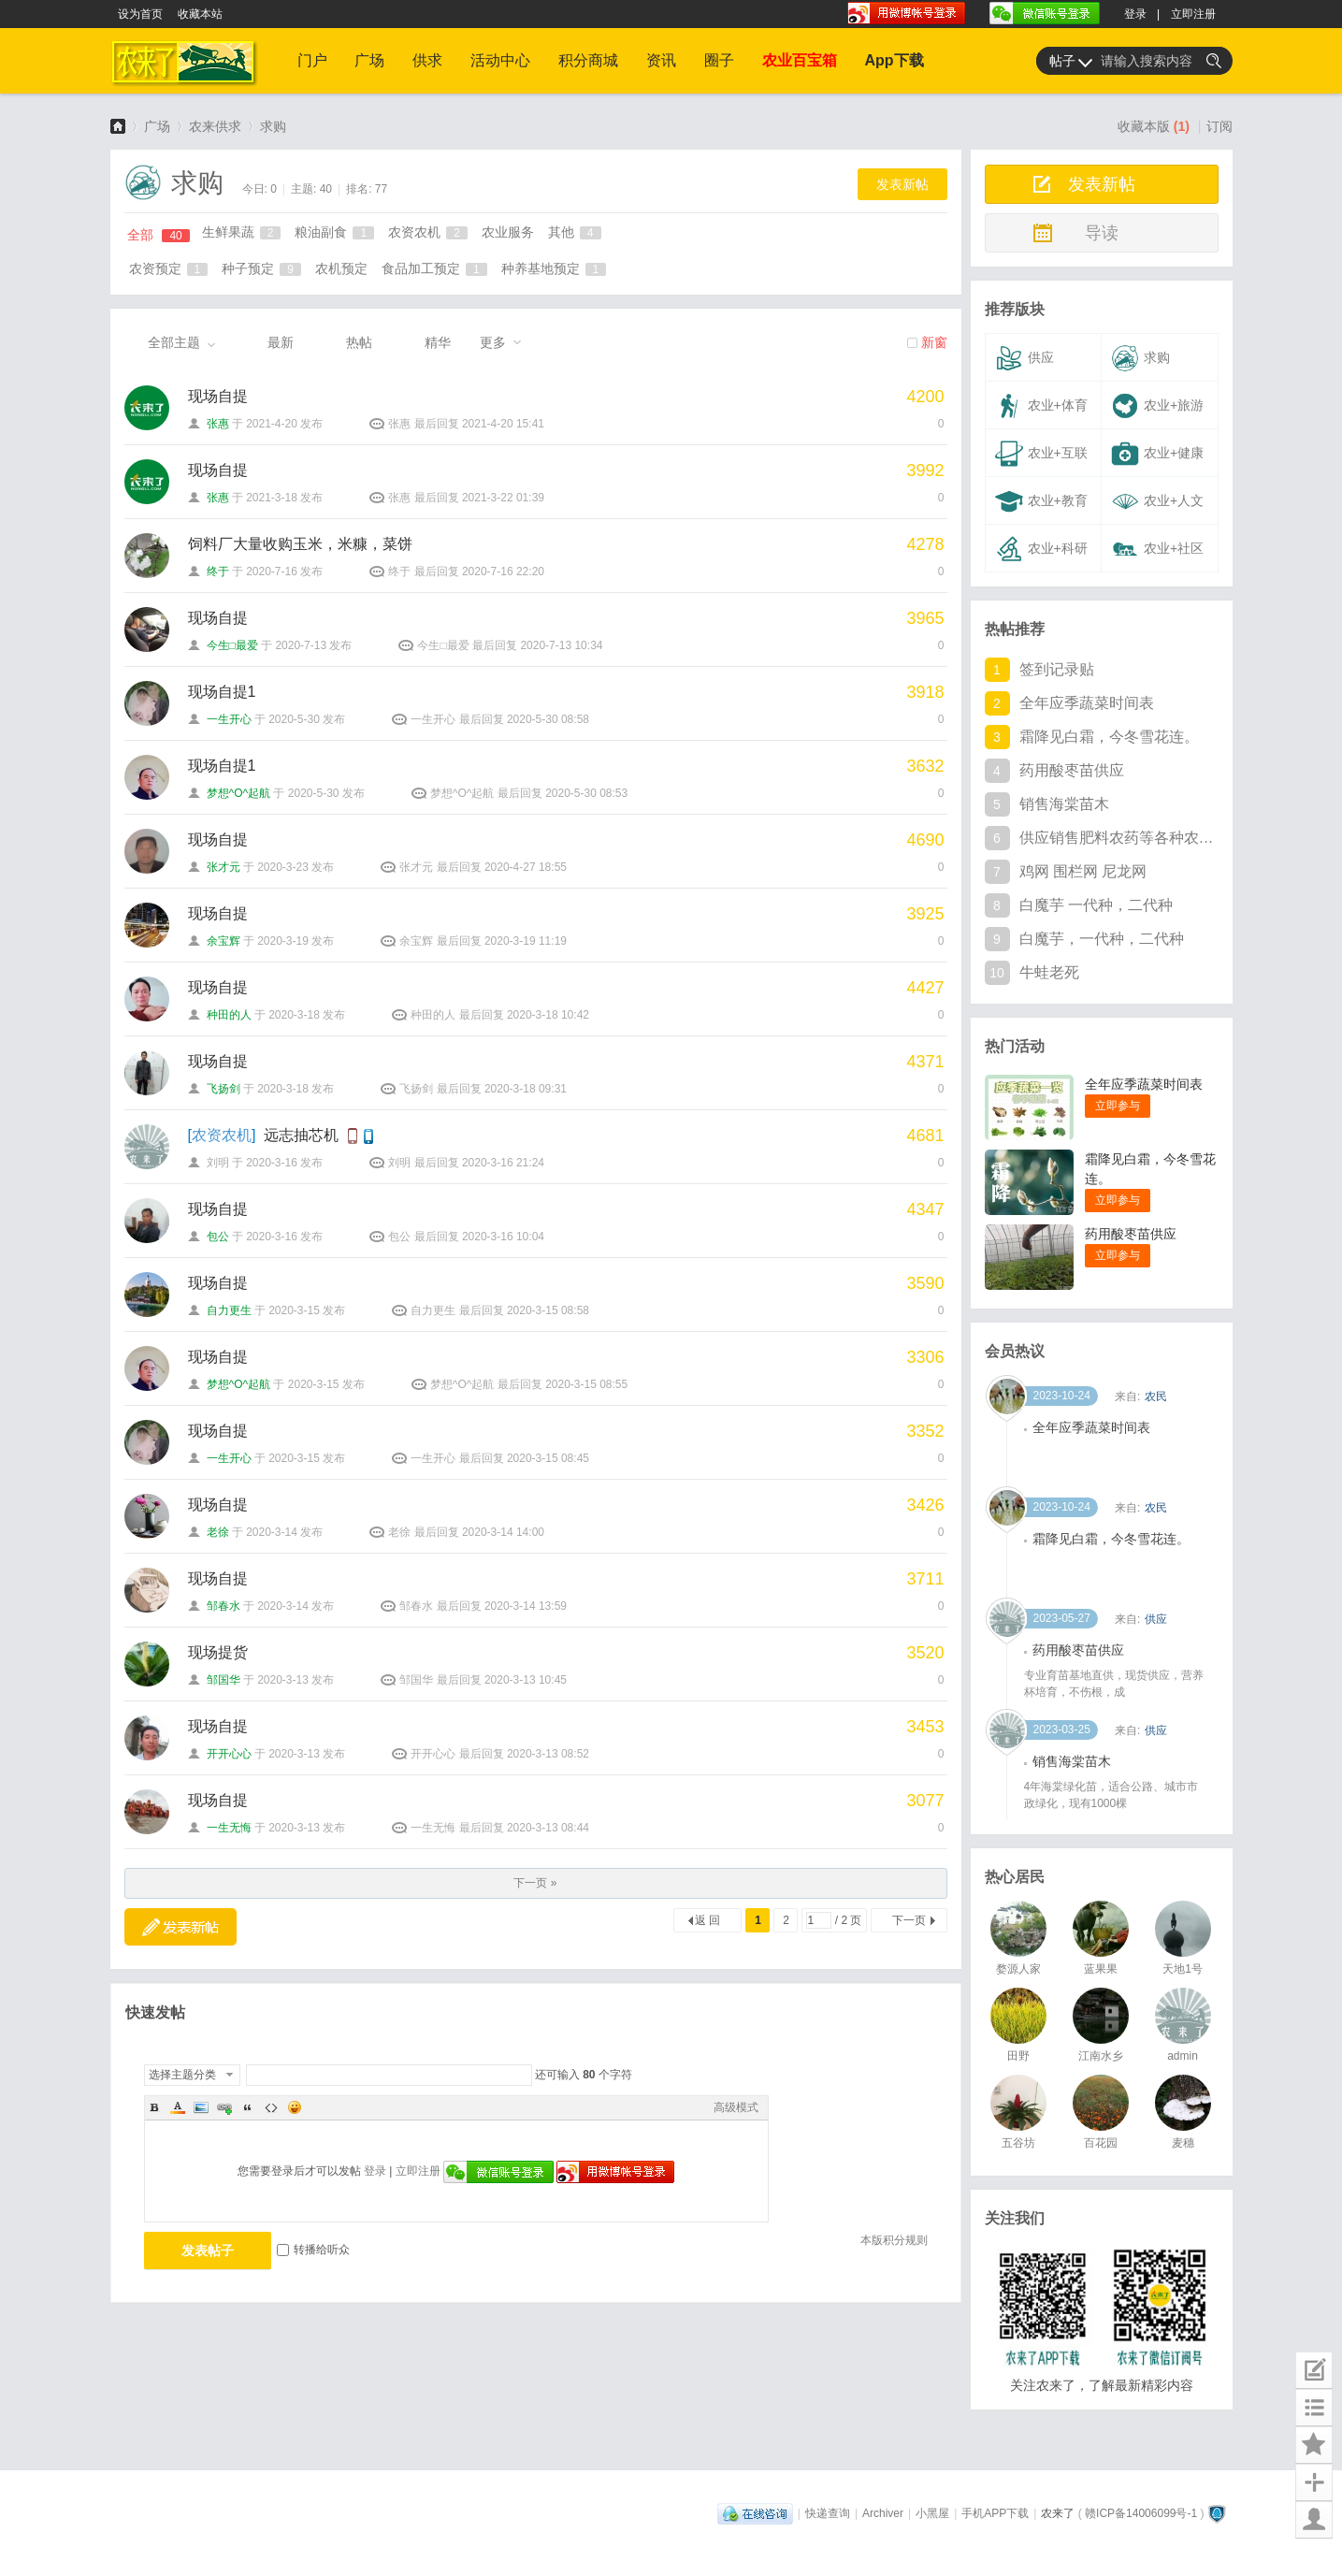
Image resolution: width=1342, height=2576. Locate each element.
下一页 (909, 1920)
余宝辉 (223, 941)
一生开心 (229, 719)
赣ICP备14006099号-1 (1141, 2513)
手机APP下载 (995, 2513)
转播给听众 (313, 2249)
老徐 (218, 1532)
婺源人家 (1018, 1968)
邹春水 (223, 1606)
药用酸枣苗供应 (1071, 770)
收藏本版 (1154, 126)
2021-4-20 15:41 (503, 423)
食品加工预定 (434, 268)
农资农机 (428, 231)
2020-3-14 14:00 (503, 1532)
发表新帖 (902, 184)
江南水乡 (1100, 2055)
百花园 (1101, 2142)
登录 (1135, 14)
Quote (247, 2107)
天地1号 (1182, 1968)
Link (224, 2107)
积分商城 (588, 60)
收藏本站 (200, 14)
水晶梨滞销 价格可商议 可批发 (1121, 1427)
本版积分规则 (894, 2240)
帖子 (1062, 60)
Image (201, 2107)
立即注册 (1193, 14)
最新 (280, 342)
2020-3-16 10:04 (503, 1236)
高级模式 (736, 2107)
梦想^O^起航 (239, 793)
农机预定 (341, 268)
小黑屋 (932, 2513)
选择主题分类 (182, 2074)
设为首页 (140, 14)
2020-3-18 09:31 (525, 1088)
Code (271, 2107)
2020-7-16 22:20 (503, 571)
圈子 (719, 60)
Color (177, 2107)
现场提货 (218, 1652)
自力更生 (229, 1310)
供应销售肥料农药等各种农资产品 (1117, 838)
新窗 (934, 342)
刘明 (218, 1162)
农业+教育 (1041, 501)
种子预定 (261, 268)
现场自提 (218, 396)
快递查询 (827, 2513)
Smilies (294, 2107)
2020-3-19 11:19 (525, 941)
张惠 (218, 423)
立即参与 (1117, 1105)
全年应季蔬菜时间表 (1086, 703)
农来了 (117, 125)
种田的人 (229, 1014)
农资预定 (169, 268)
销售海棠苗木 (1064, 804)
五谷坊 (1018, 2142)
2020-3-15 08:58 (548, 1310)
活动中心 (500, 60)
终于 (218, 571)
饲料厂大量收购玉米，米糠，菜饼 (300, 544)
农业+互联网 (1039, 458)
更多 (493, 342)
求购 (273, 126)
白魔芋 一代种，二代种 (1096, 905)
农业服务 (508, 231)
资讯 (661, 60)
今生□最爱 (232, 645)
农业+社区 (1157, 549)
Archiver (882, 2513)
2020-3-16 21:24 (503, 1162)
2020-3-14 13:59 (525, 1606)
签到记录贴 (1056, 669)
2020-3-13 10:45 (525, 1679)
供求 (427, 60)
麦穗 (1183, 2142)
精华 (438, 342)
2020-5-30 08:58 (548, 719)
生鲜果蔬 (241, 231)
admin (1182, 2055)
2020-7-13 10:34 (561, 645)
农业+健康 (1157, 454)
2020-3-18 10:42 (548, 1014)
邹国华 (223, 1679)
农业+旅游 (1157, 406)
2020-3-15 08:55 (586, 1384)
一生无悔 (229, 1827)
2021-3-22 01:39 (503, 497)
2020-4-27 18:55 (525, 867)
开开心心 (229, 1753)
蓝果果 (1101, 1968)
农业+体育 (1041, 406)
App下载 (894, 60)
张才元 (223, 867)
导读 (1101, 233)
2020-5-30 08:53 (586, 793)
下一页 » (534, 1882)
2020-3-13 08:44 (548, 1827)
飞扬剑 (223, 1088)
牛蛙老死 (1049, 972)
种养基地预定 (554, 268)
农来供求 (215, 126)
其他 (574, 231)
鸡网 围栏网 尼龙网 (1083, 871)
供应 (1024, 358)
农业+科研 (1041, 549)
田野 (1018, 2055)
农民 (1156, 1507)
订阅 (1219, 126)
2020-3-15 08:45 (548, 1458)
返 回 (707, 1920)
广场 (369, 60)
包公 (218, 1236)
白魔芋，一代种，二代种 (1101, 939)
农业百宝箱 (799, 60)
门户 (312, 60)
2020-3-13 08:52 (548, 1753)
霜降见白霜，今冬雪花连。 (1109, 737)
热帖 (359, 342)
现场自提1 (222, 692)
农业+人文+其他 (1155, 506)
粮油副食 (334, 231)
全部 (158, 234)
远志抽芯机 (301, 1135)
